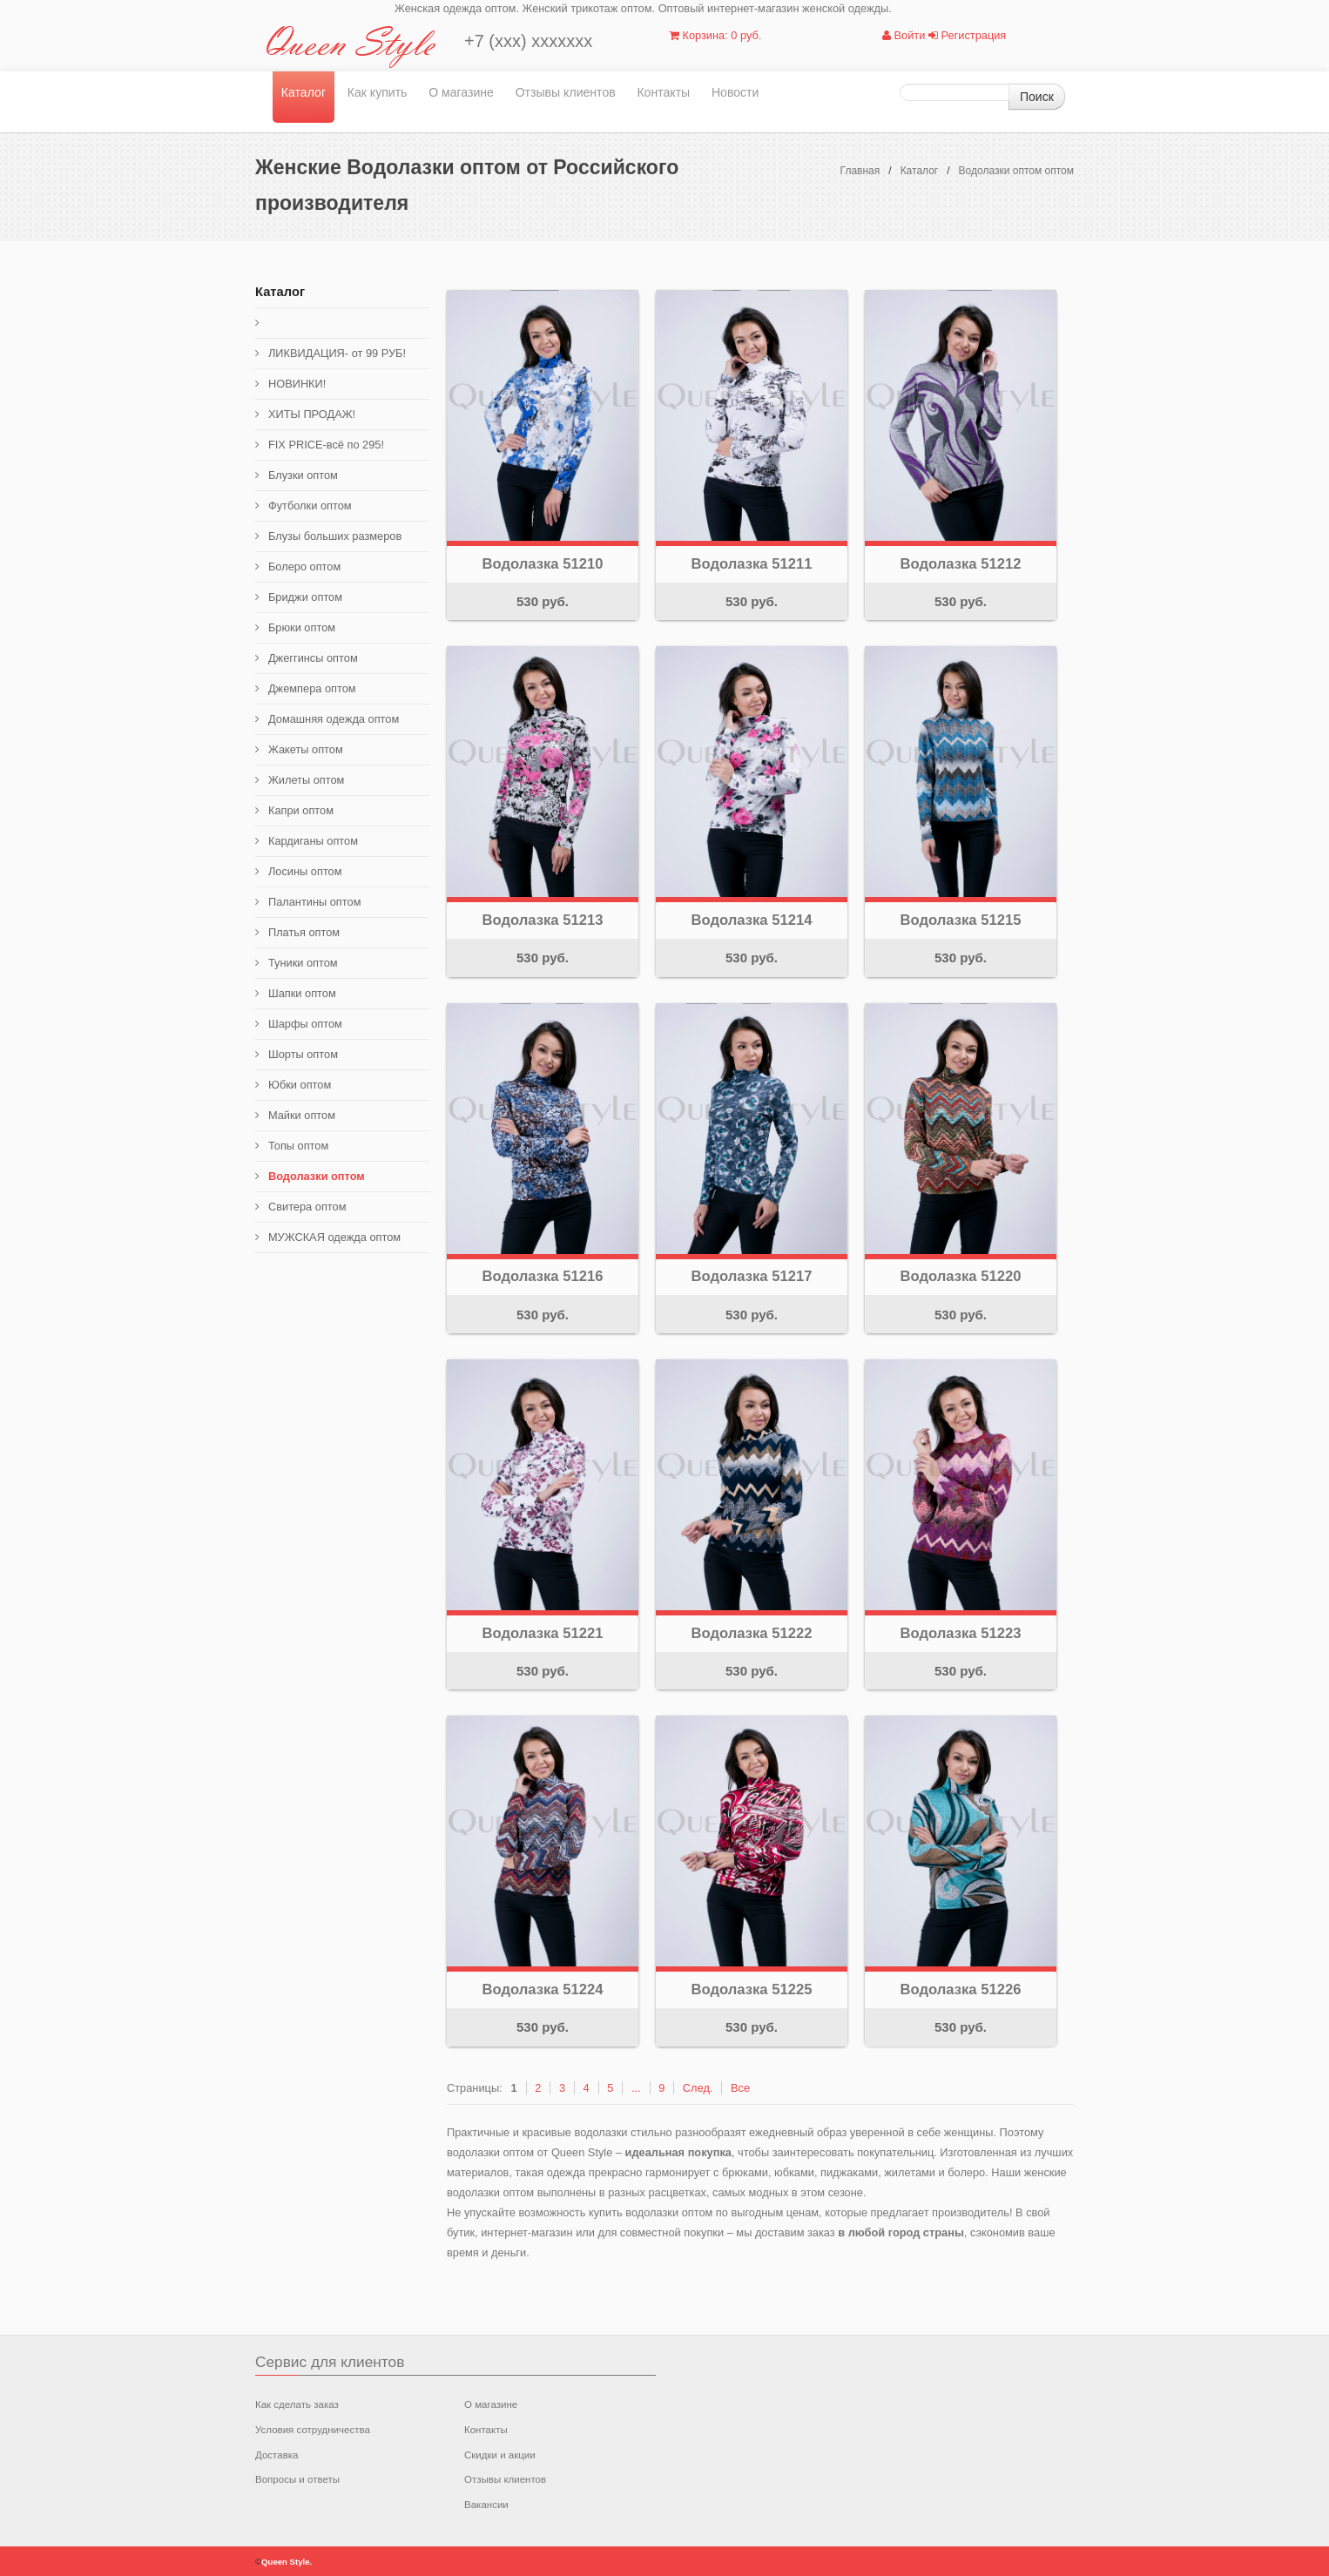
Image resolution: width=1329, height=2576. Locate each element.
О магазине (461, 92)
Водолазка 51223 (961, 1633)
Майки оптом (301, 1115)
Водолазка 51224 (543, 1989)
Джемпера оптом (312, 688)
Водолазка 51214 (752, 920)
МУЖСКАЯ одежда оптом (334, 1237)
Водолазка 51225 (752, 1989)
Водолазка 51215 (961, 920)
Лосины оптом (305, 871)
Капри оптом (301, 810)
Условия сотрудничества (312, 2429)
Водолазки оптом (316, 1176)
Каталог (303, 92)
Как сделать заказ (297, 2404)
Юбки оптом (299, 1084)
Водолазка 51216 (543, 1276)
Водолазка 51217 (752, 1276)
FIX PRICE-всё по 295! (326, 444)
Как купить (377, 92)
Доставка (276, 2455)
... (636, 2087)
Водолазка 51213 (543, 920)
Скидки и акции (500, 2455)
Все (740, 2087)
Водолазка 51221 (543, 1633)
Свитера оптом (307, 1206)
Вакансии (486, 2504)
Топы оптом (298, 1145)
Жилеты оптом (306, 779)
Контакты (663, 92)
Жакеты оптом (305, 749)
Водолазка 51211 (752, 564)
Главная (860, 171)
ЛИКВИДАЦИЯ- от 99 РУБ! (337, 353)
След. (698, 2087)
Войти (903, 35)
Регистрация (967, 35)
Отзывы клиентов (566, 92)
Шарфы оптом (305, 1023)
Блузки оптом (303, 475)
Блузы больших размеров (334, 536)
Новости (735, 92)
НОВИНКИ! (297, 383)
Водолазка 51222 (752, 1633)
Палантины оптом (314, 901)
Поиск (1037, 97)
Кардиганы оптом (313, 840)
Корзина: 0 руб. (715, 35)
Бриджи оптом (305, 597)
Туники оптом (303, 962)
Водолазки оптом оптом (1016, 171)
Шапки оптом (302, 993)
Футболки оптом (310, 505)
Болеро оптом (304, 566)
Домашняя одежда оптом (333, 718)
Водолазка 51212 (961, 564)
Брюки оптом (301, 627)
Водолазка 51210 (543, 564)
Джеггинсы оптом (313, 657)
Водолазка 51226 (961, 1989)
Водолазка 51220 (961, 1276)
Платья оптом (304, 932)
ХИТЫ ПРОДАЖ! (311, 414)
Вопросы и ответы (297, 2479)
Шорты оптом (303, 1054)
